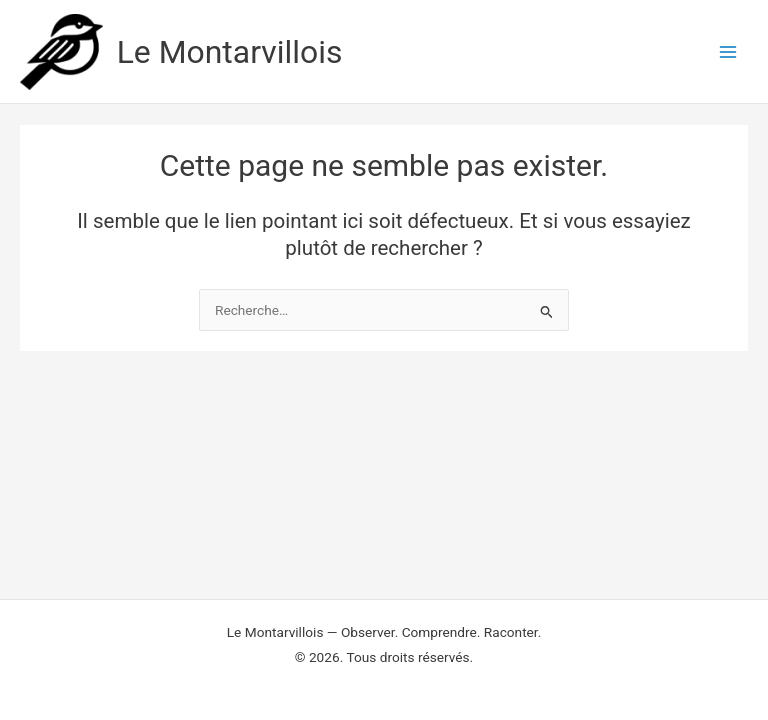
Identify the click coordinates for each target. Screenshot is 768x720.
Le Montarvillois (230, 52)
